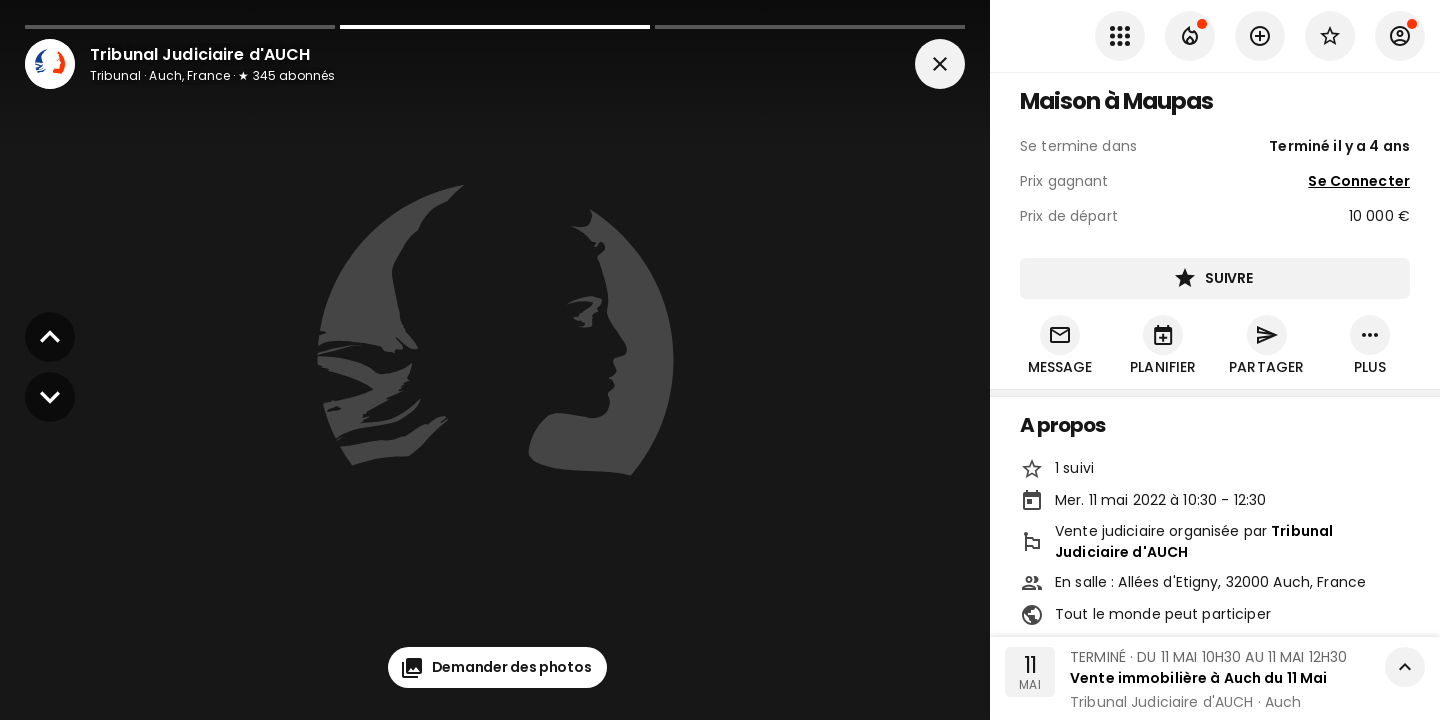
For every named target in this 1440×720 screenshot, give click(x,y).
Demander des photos (498, 667)
